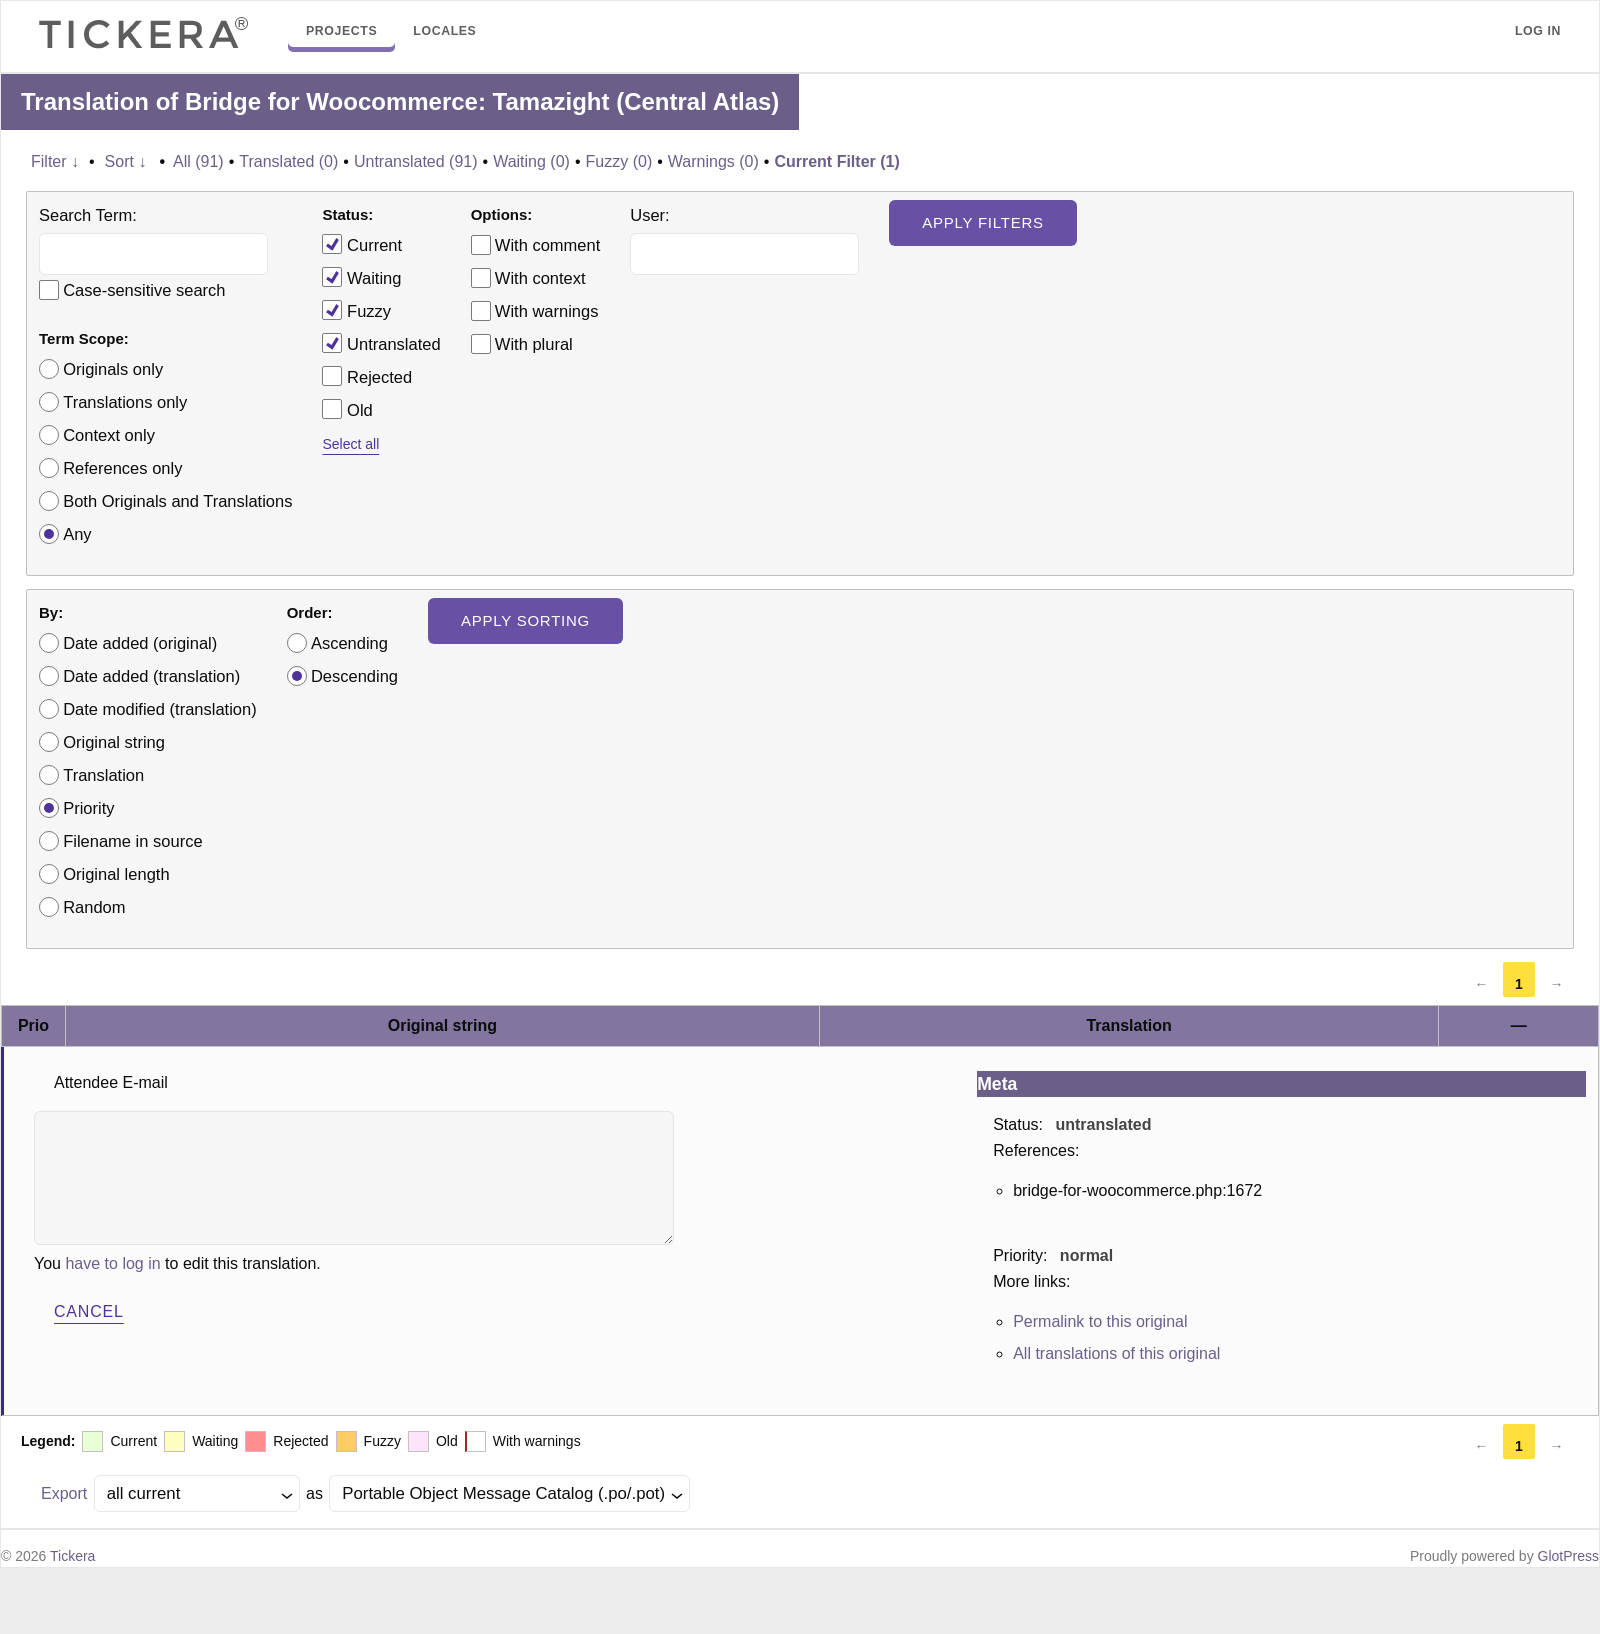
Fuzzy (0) (619, 161)
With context (540, 278)
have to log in (112, 1263)
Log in (1538, 31)
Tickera (72, 1556)
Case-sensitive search (144, 290)
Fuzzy (356, 310)
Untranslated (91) (416, 161)
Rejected (367, 376)
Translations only (125, 402)
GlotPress (1568, 1556)
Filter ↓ (55, 161)
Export (64, 1493)
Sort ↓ (126, 161)
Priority (88, 808)
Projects (341, 31)
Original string (114, 742)
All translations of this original (1116, 1353)
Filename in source (132, 841)
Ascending (349, 643)
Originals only (113, 369)
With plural (534, 344)
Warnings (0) (713, 161)
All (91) (198, 161)
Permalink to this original (1100, 1321)
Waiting (361, 277)
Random (94, 907)
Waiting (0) (531, 161)
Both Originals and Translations (177, 501)
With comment (547, 245)
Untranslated (381, 343)
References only (122, 468)
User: (649, 215)
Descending (354, 676)
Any (77, 534)
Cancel (89, 1311)
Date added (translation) (151, 676)
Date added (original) (140, 643)
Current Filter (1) (836, 161)
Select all (350, 444)
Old (347, 409)
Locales (444, 31)
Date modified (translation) (160, 709)
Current (362, 244)
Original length (116, 874)
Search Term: (88, 215)
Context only (109, 435)
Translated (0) (288, 161)
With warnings (547, 311)
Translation (103, 775)
